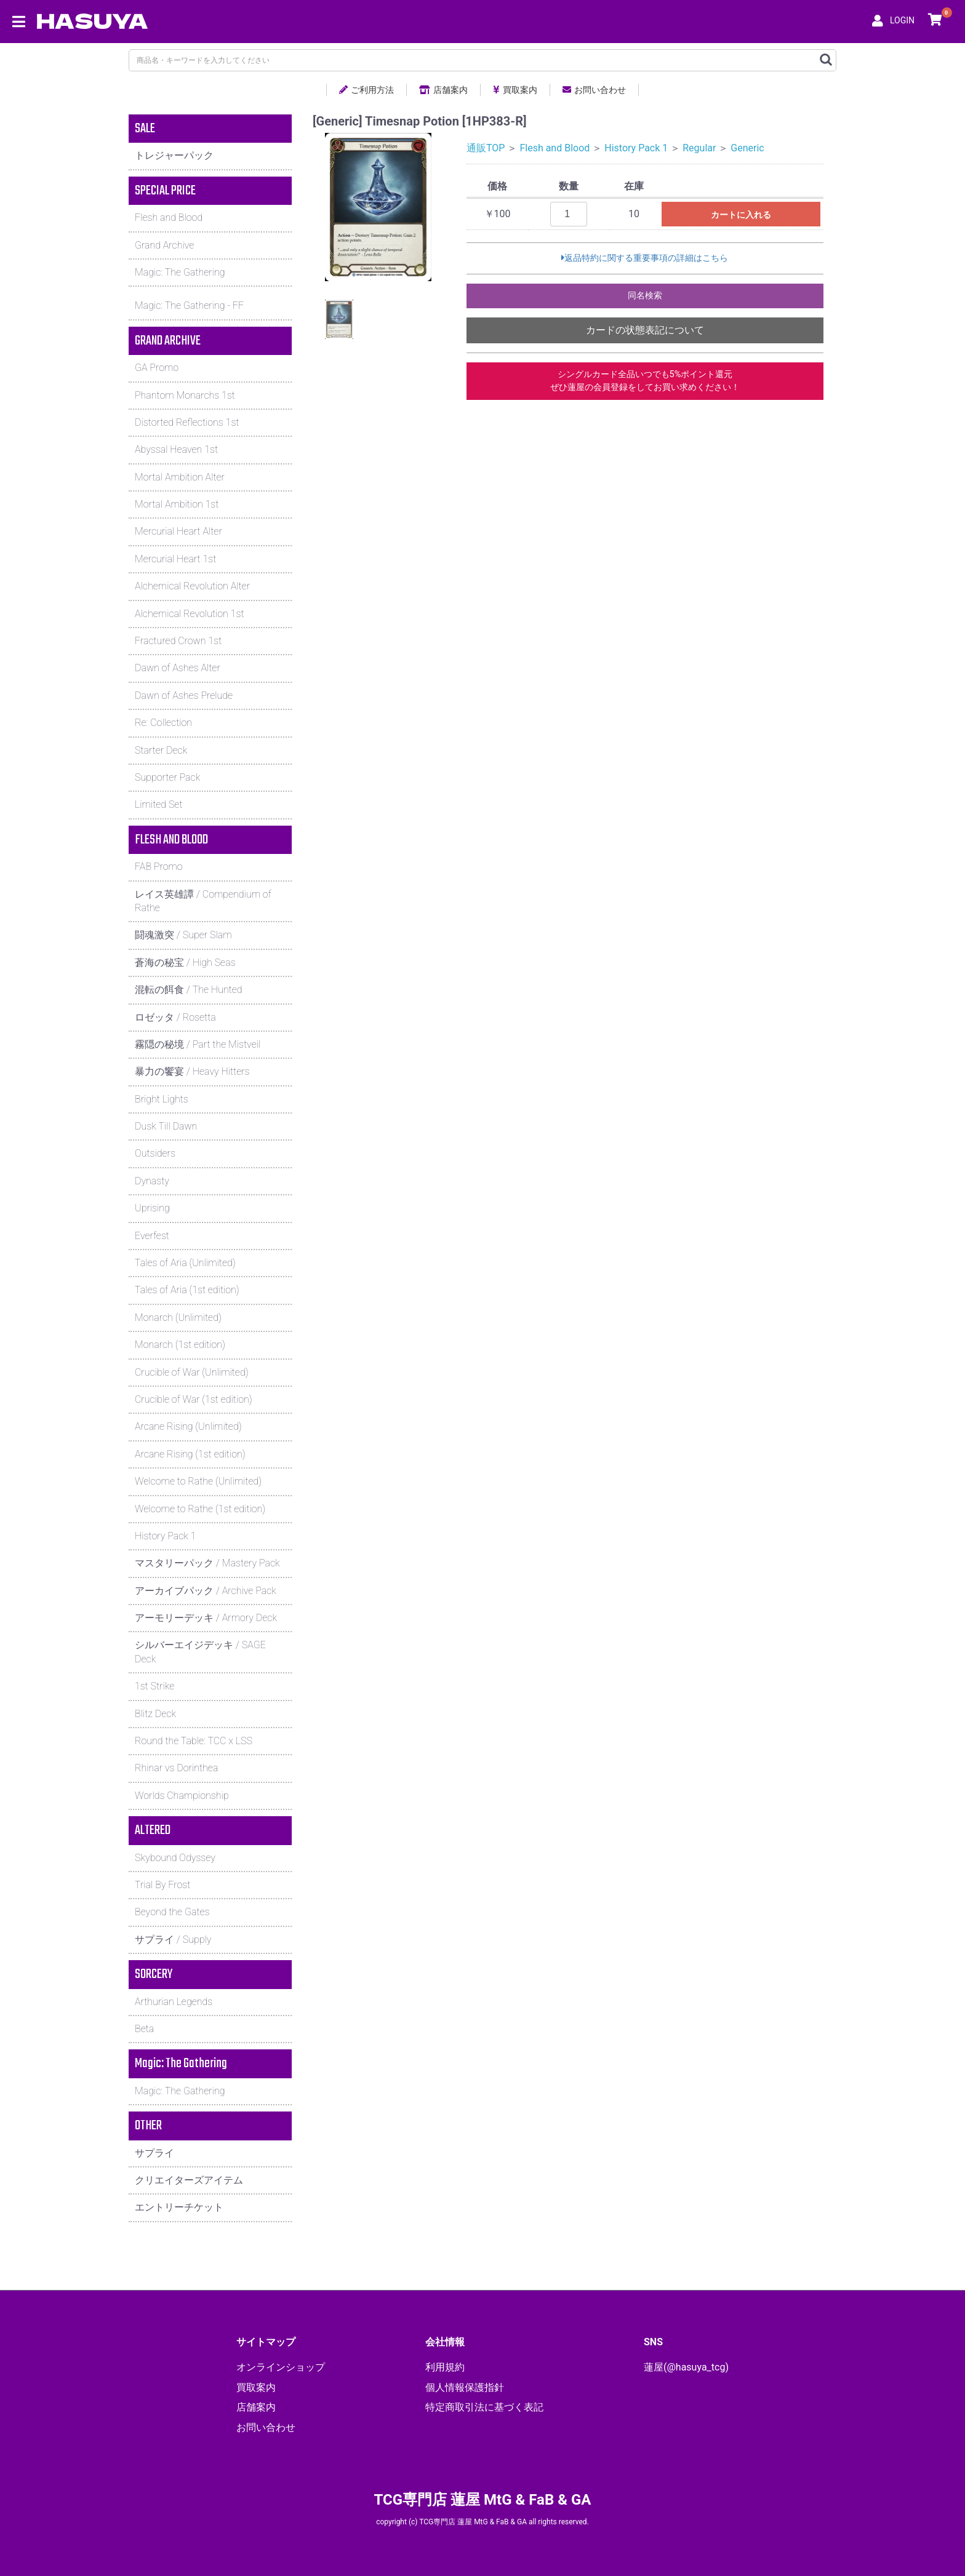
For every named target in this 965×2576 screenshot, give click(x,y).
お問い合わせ (594, 90)
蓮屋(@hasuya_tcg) (686, 2367)
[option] (378, 207)
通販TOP (485, 148)
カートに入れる (741, 215)
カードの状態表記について (645, 330)
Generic (747, 148)
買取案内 (515, 90)
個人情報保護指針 (464, 2387)
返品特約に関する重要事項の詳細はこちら (644, 258)
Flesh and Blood (554, 148)
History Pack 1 (636, 148)
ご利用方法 (366, 90)
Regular (699, 148)
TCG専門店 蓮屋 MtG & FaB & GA (482, 2499)
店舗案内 (443, 90)
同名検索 (645, 295)
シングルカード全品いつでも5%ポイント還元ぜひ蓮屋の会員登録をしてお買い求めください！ (645, 380)
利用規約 (445, 2367)
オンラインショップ (280, 2367)
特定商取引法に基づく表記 (484, 2407)
